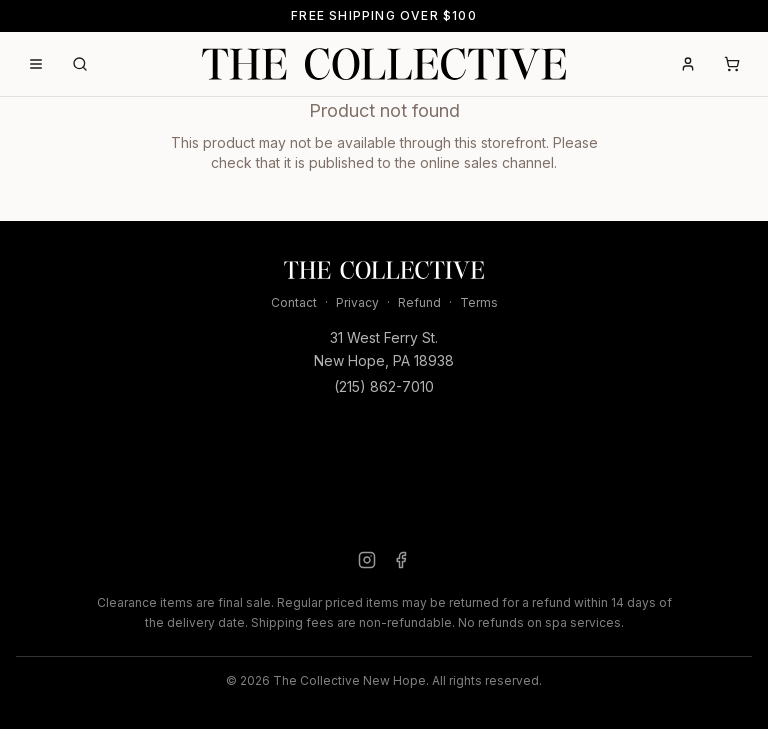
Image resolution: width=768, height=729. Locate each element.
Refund (419, 302)
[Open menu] (36, 64)
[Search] (80, 64)
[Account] (688, 64)
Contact (294, 302)
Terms (479, 302)
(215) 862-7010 (384, 386)
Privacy (357, 302)
